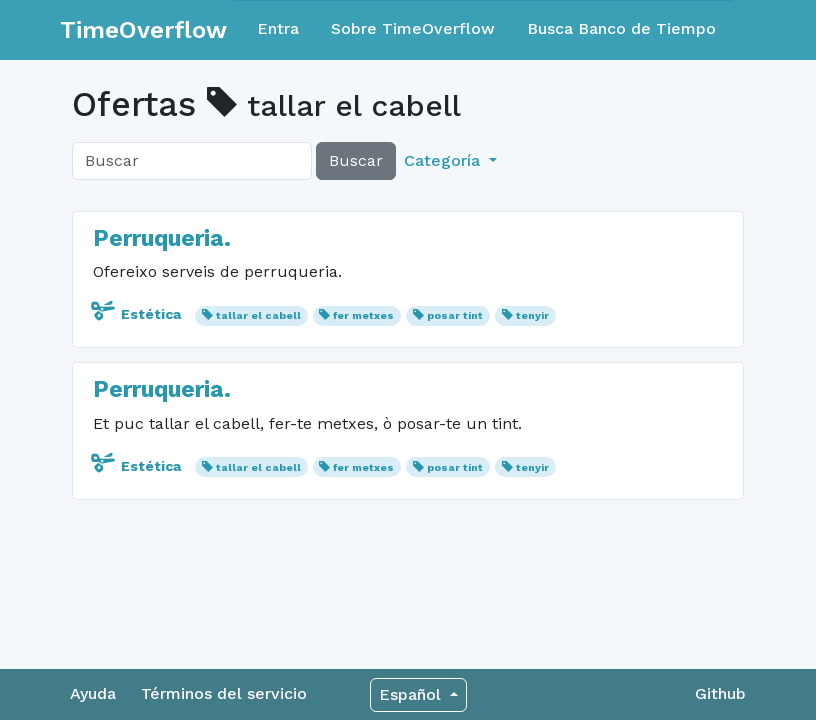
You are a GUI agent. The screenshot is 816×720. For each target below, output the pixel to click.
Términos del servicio (224, 693)
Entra (278, 28)
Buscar (356, 160)
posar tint (455, 315)
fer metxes (363, 315)
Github (720, 693)
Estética (139, 314)
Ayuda (93, 693)
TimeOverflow (143, 30)
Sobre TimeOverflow (413, 28)
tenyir (532, 315)
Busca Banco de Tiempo (621, 28)
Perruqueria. (162, 238)
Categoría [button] (444, 160)
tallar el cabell (258, 315)
